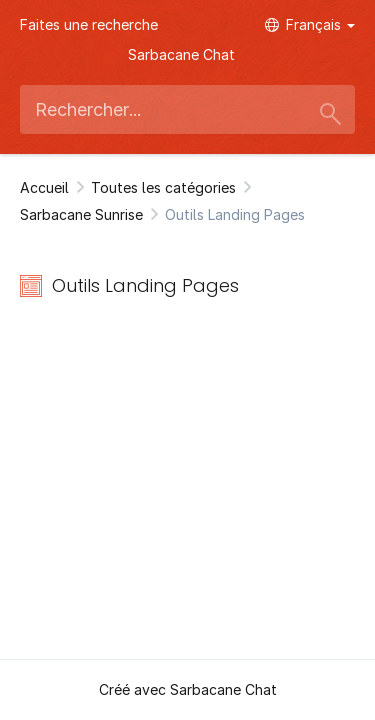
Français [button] (310, 24)
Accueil (44, 187)
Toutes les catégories (163, 187)
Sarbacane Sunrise (81, 214)
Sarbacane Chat (181, 54)
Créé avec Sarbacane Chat (188, 689)
